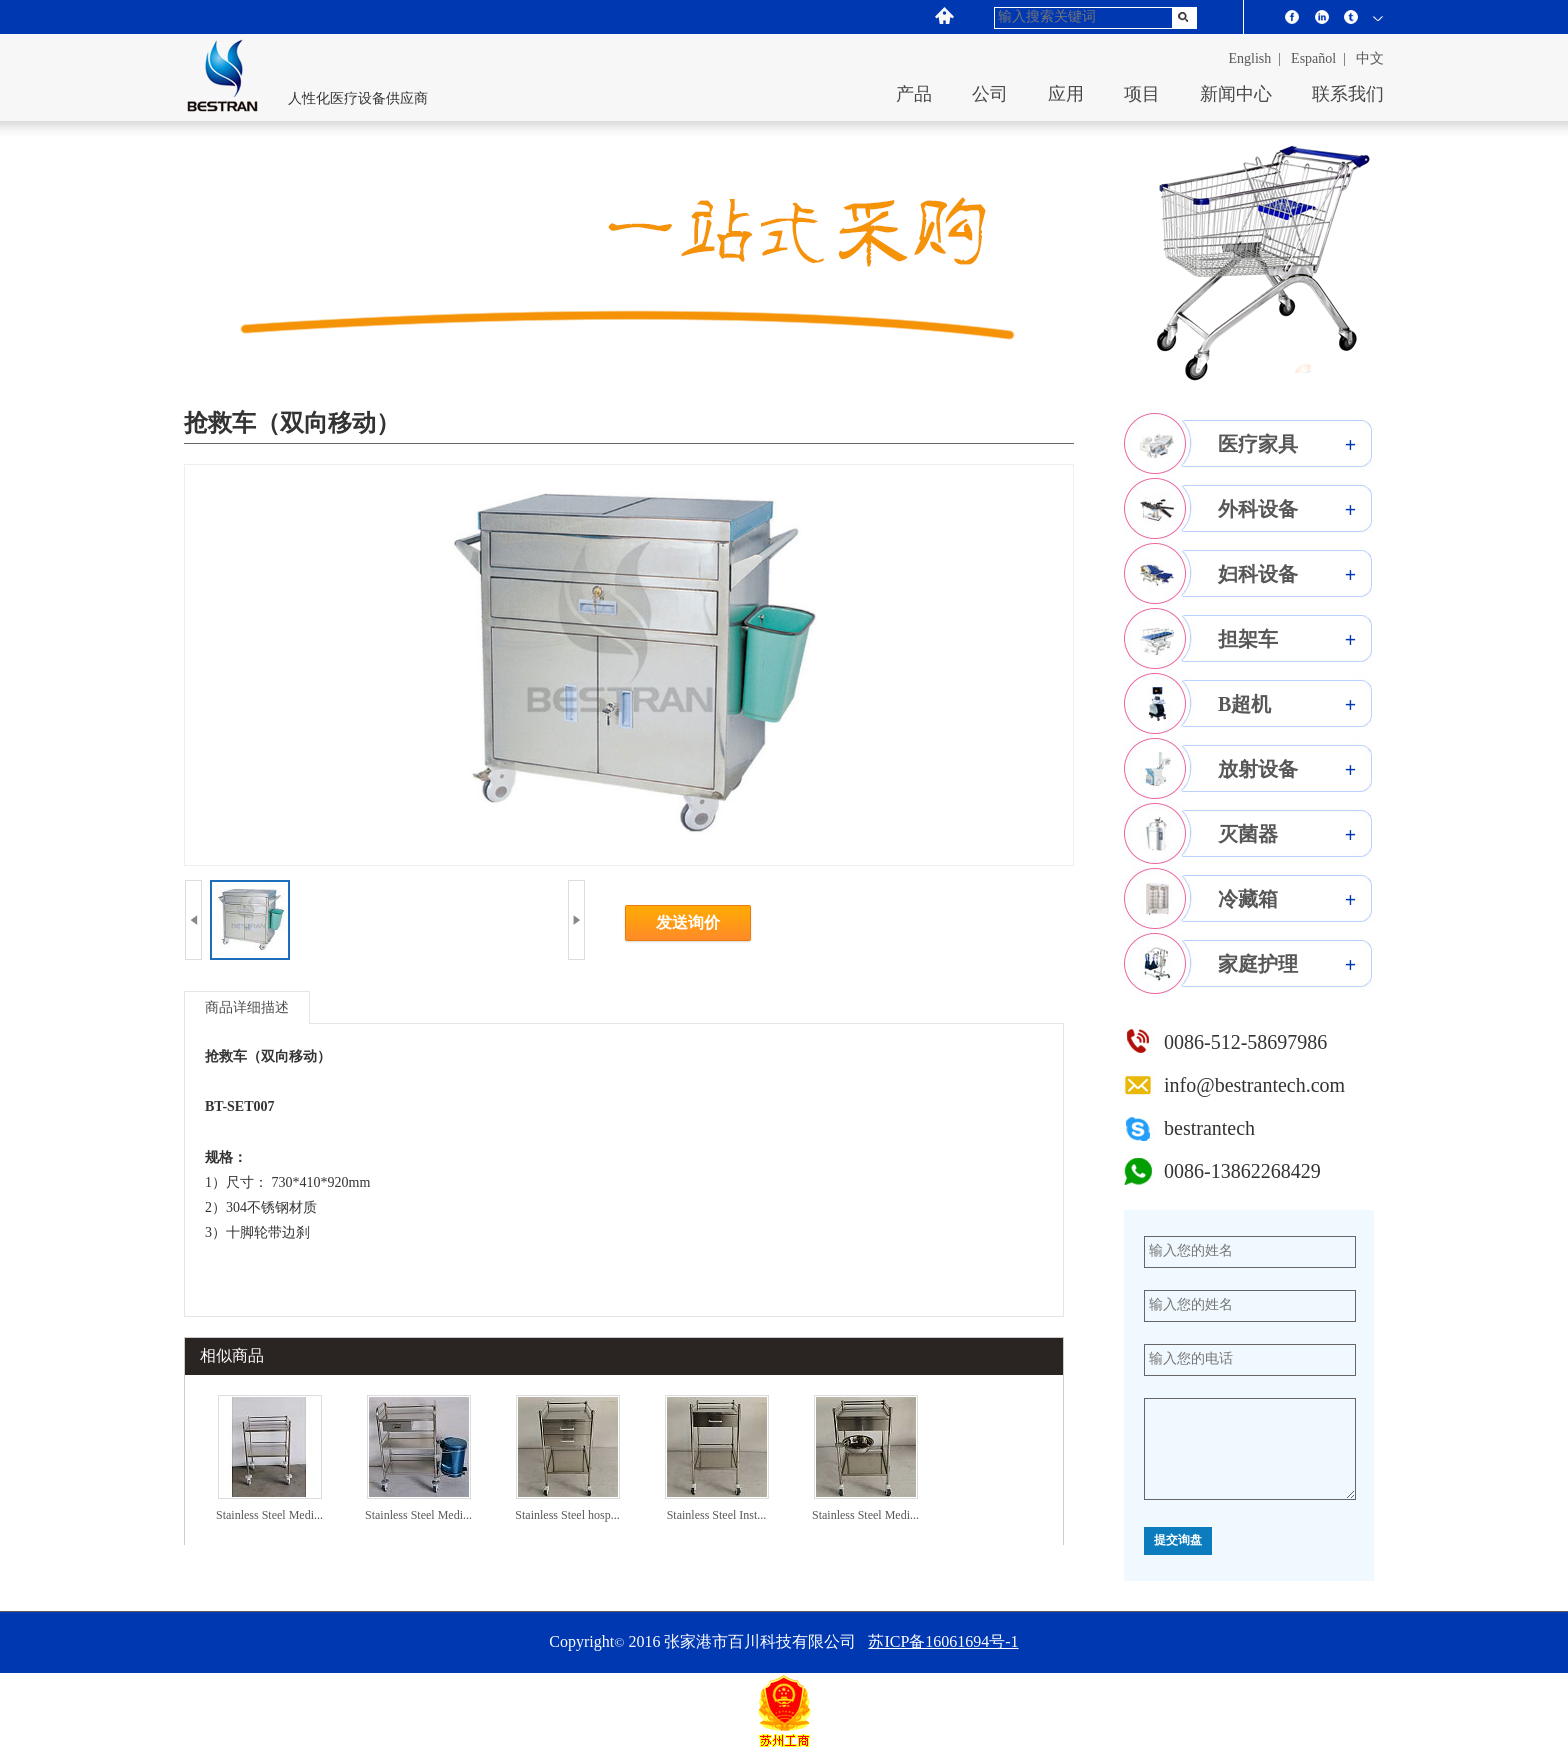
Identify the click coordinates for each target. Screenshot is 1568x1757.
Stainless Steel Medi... (269, 1515)
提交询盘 (1178, 1541)
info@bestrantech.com (1254, 1085)
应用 (1066, 94)
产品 (914, 94)
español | (1318, 58)
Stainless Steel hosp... (567, 1515)
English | (1255, 58)
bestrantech (1209, 1128)
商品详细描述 (247, 1007)
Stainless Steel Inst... (717, 1515)
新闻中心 (1236, 94)
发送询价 (688, 922)
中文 (1370, 58)
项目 (1142, 94)
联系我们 (1348, 94)
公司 (990, 94)
